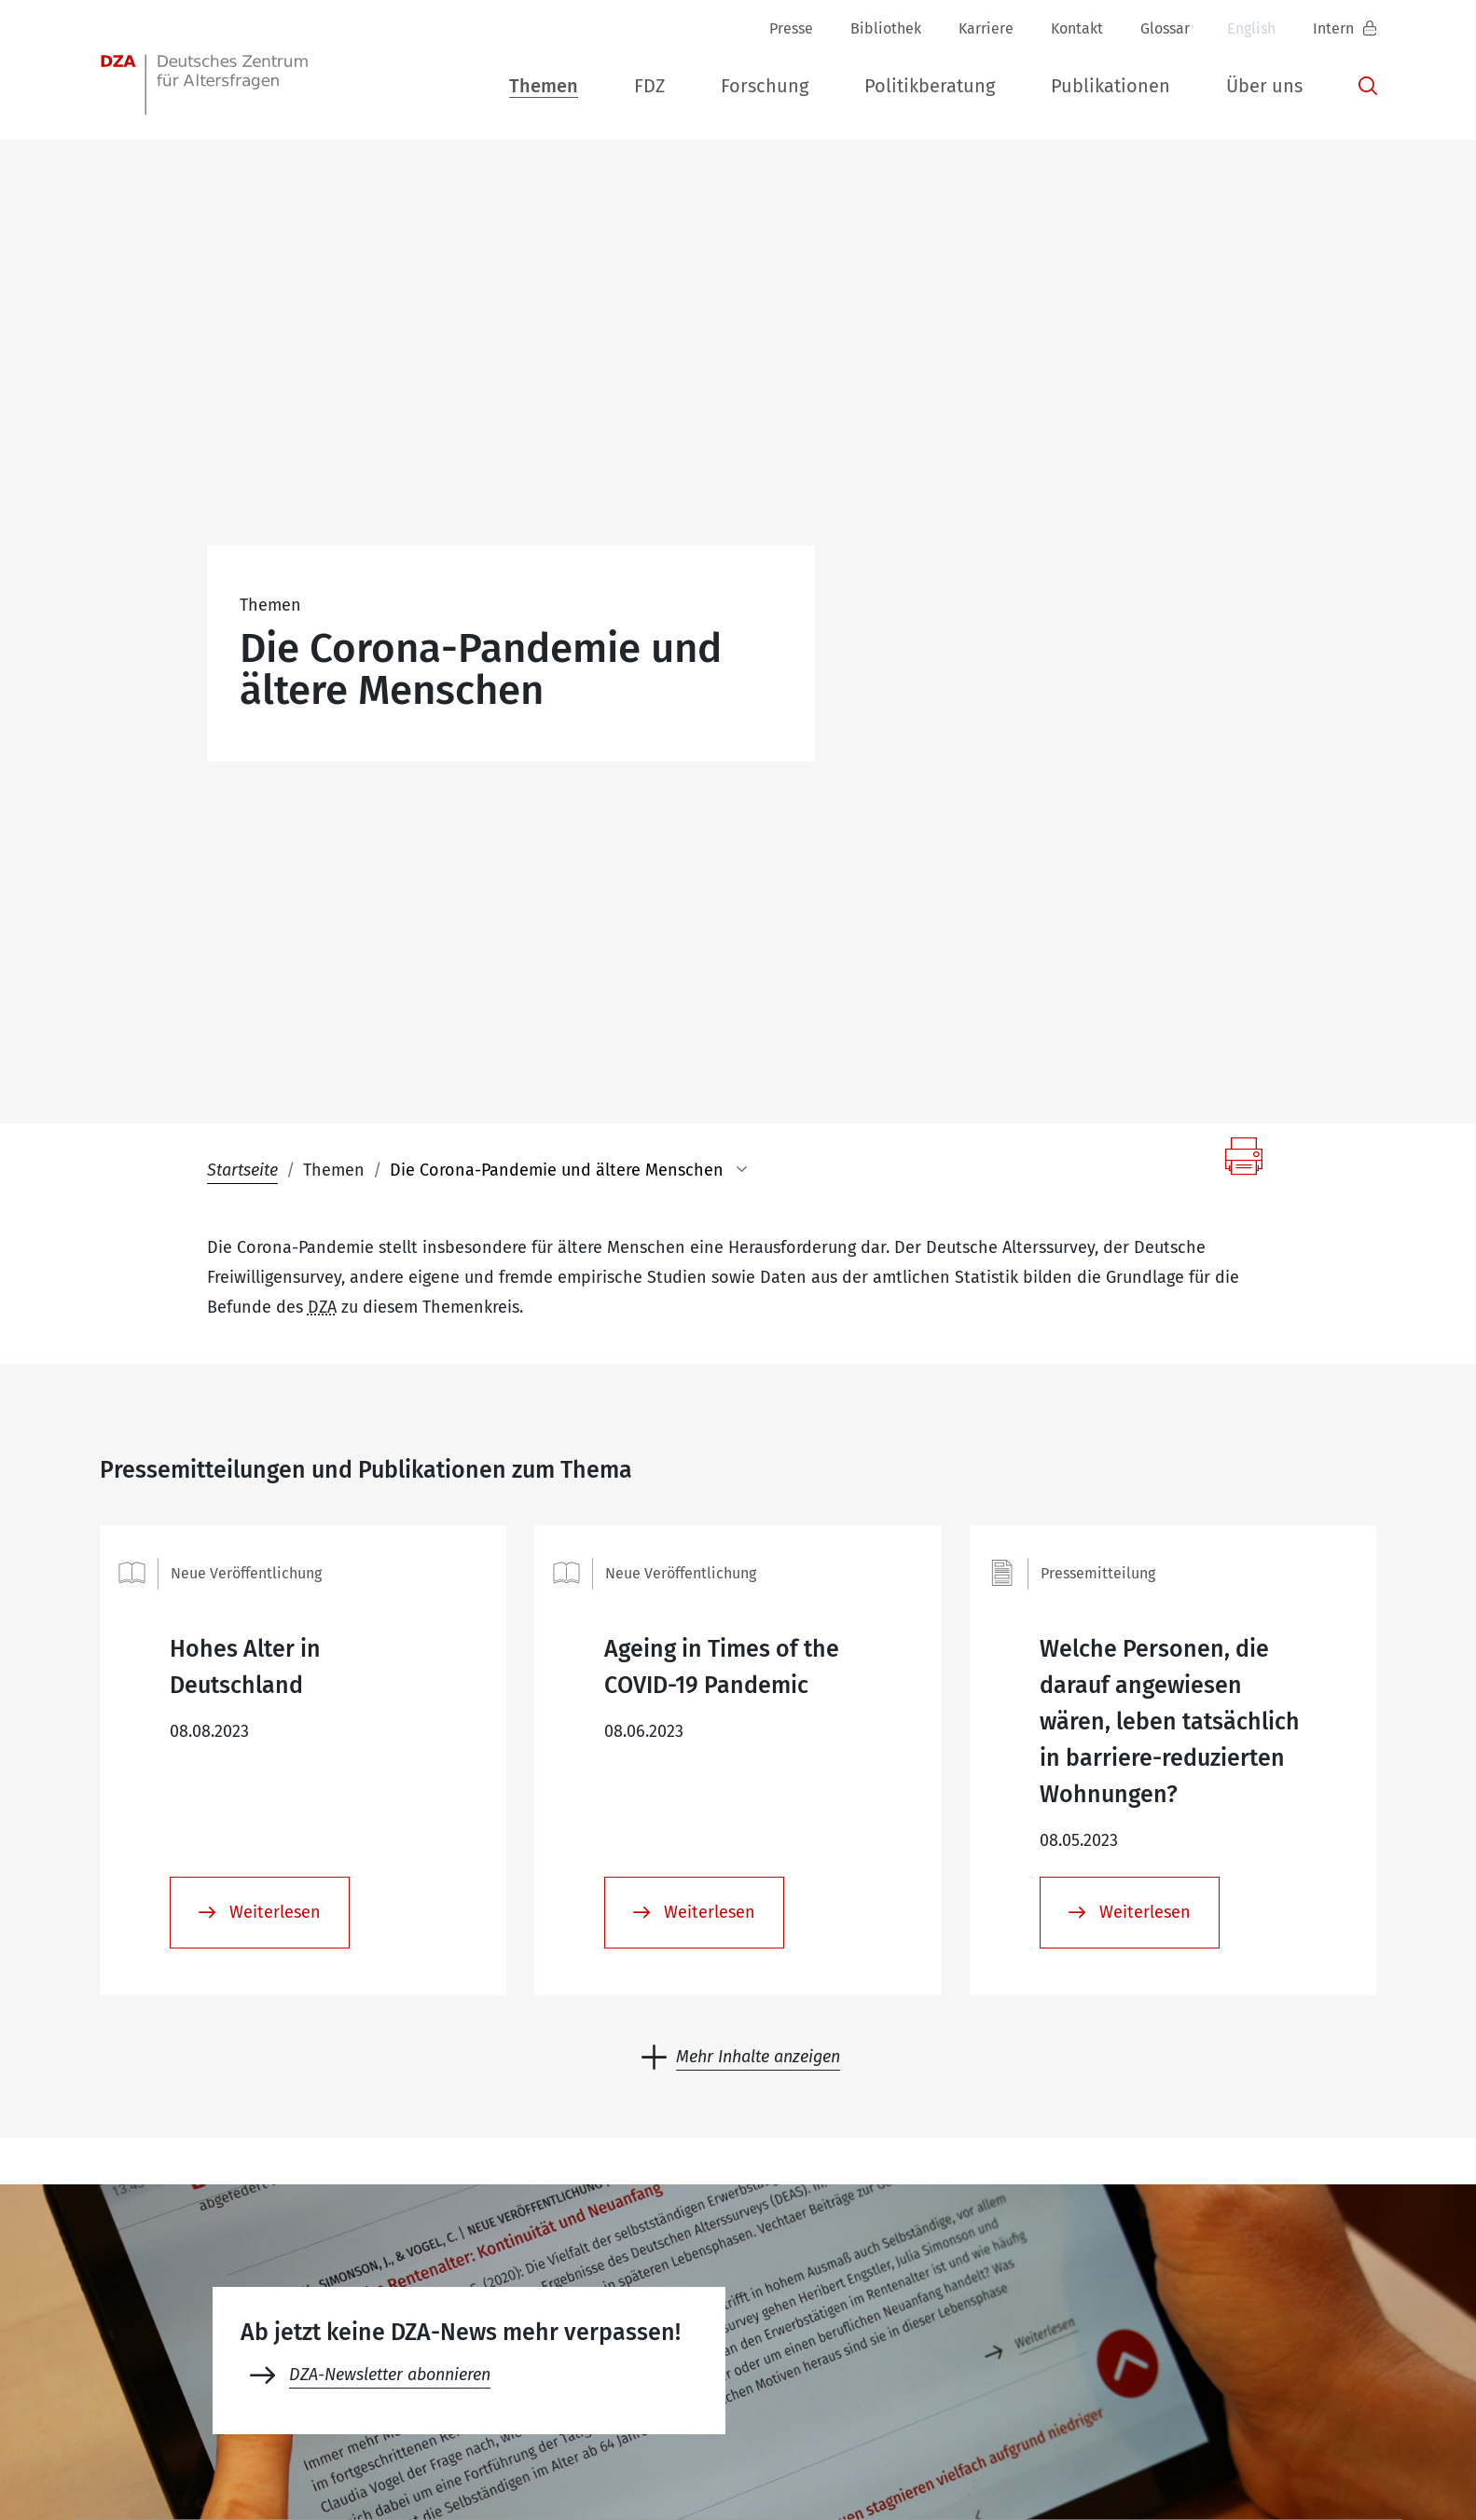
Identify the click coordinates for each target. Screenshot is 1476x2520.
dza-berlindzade (195, 2352)
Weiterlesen (273, 1445)
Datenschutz (1098, 2465)
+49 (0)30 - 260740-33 (599, 2352)
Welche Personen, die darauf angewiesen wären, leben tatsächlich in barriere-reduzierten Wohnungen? (1170, 1255)
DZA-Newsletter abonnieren (389, 1907)
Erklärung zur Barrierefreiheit (1277, 2465)
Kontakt (1077, 28)
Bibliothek (885, 28)
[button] (543, 82)
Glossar (1165, 28)
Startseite (242, 703)
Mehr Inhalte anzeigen (758, 1589)
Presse (791, 28)
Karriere (986, 28)
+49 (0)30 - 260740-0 (395, 2352)
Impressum (982, 2465)
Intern (1335, 28)
